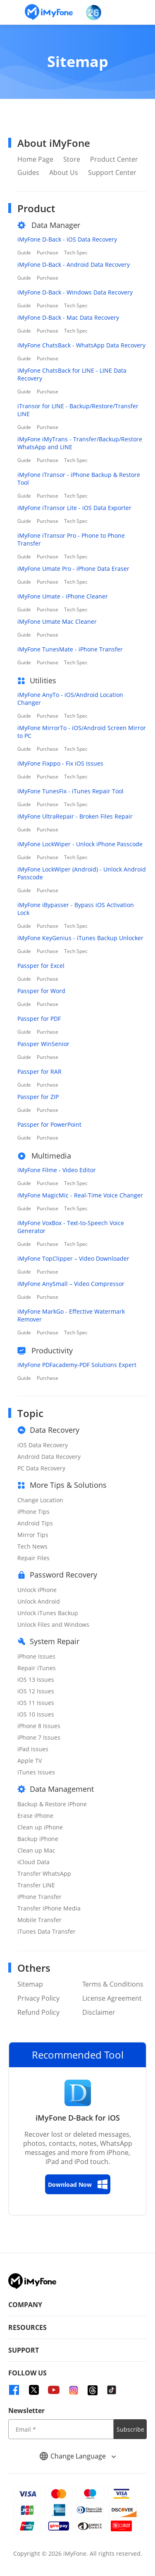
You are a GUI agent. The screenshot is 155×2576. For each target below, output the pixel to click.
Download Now (77, 2184)
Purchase (47, 252)
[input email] (61, 2429)
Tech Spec (76, 252)
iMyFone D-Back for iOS (78, 2118)
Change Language (78, 2456)
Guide (24, 252)
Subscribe (130, 2429)
